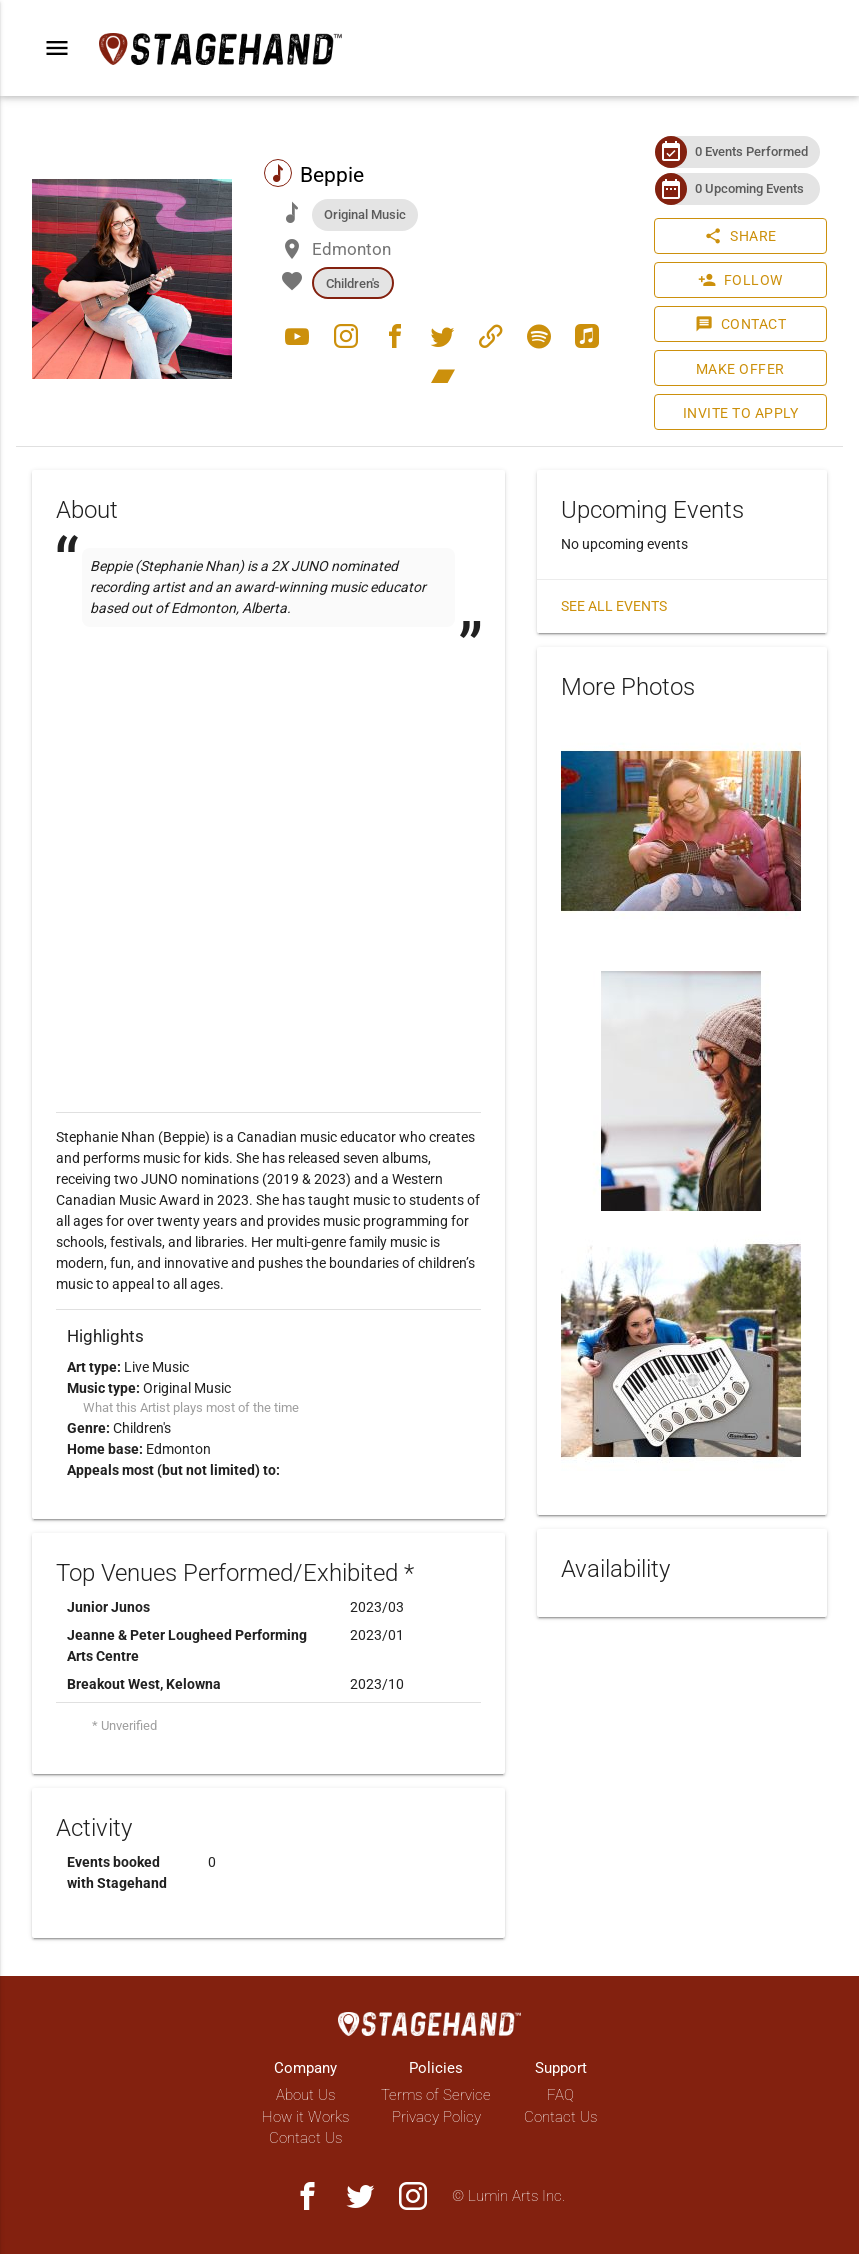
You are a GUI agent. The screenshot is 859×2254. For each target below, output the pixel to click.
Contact (741, 324)
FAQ (560, 2095)
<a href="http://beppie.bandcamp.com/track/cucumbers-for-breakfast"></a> (268, 790)
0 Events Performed (751, 151)
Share (740, 236)
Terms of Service (436, 2095)
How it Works (305, 2117)
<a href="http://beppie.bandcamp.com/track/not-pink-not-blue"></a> (268, 742)
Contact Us (305, 2138)
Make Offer (740, 369)
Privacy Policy (436, 2117)
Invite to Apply (741, 413)
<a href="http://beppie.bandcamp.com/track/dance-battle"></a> (268, 694)
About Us (305, 2095)
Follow (740, 280)
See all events (614, 606)
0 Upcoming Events (749, 188)
